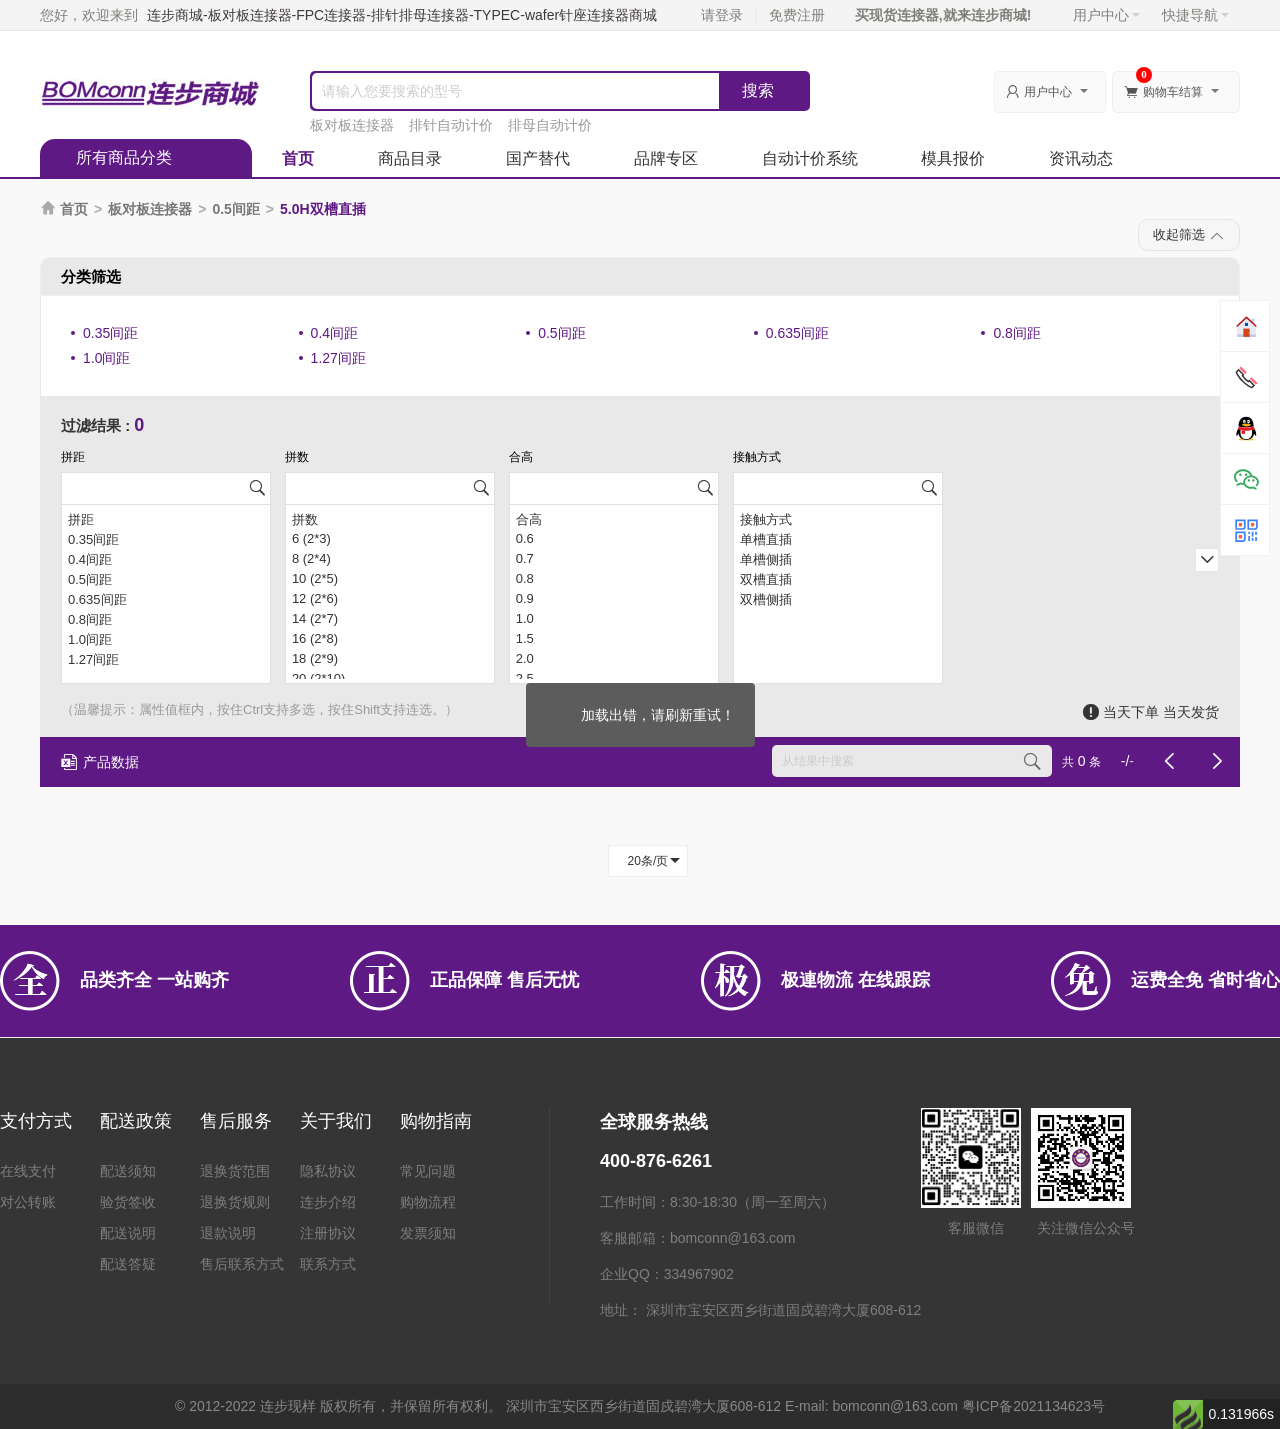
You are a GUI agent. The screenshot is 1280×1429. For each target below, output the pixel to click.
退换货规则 (235, 1202)
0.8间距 (1016, 333)
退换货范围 (235, 1171)
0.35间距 (110, 333)
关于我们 (336, 1121)
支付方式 (36, 1121)
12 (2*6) (390, 599)
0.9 (614, 599)
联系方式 (328, 1264)
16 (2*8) (390, 639)
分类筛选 (91, 276)
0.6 (614, 539)
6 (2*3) (390, 539)
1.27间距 (338, 358)
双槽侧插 (838, 599)
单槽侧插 (838, 559)
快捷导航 (1195, 15)
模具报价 (953, 158)
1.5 (614, 639)
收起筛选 (1189, 235)
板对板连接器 (352, 125)
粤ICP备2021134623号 (1033, 1406)
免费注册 (797, 15)
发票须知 (428, 1233)
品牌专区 (666, 158)
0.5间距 (235, 209)
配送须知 (128, 1171)
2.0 (614, 659)
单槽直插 (838, 539)
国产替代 (538, 158)
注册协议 (328, 1233)
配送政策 (136, 1121)
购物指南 (436, 1121)
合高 (614, 519)
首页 (298, 158)
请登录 (722, 15)
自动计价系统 (810, 158)
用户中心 (1106, 15)
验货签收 (128, 1202)
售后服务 (236, 1121)
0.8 (614, 579)
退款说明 (228, 1233)
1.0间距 (106, 358)
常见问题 (428, 1171)
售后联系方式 (242, 1264)
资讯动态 (1081, 158)
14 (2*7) (390, 619)
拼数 (390, 519)
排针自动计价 (451, 125)
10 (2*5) (390, 579)
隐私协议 (328, 1171)
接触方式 (838, 519)
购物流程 (428, 1202)
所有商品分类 (124, 157)
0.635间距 (797, 333)
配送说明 (128, 1233)
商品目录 (410, 158)
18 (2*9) (390, 659)
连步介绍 (328, 1202)
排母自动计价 (550, 125)
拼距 (166, 519)
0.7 (614, 559)
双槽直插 (838, 579)
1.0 (614, 619)
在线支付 (28, 1171)
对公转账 (28, 1202)
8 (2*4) (390, 559)
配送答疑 (128, 1264)
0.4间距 (334, 333)
